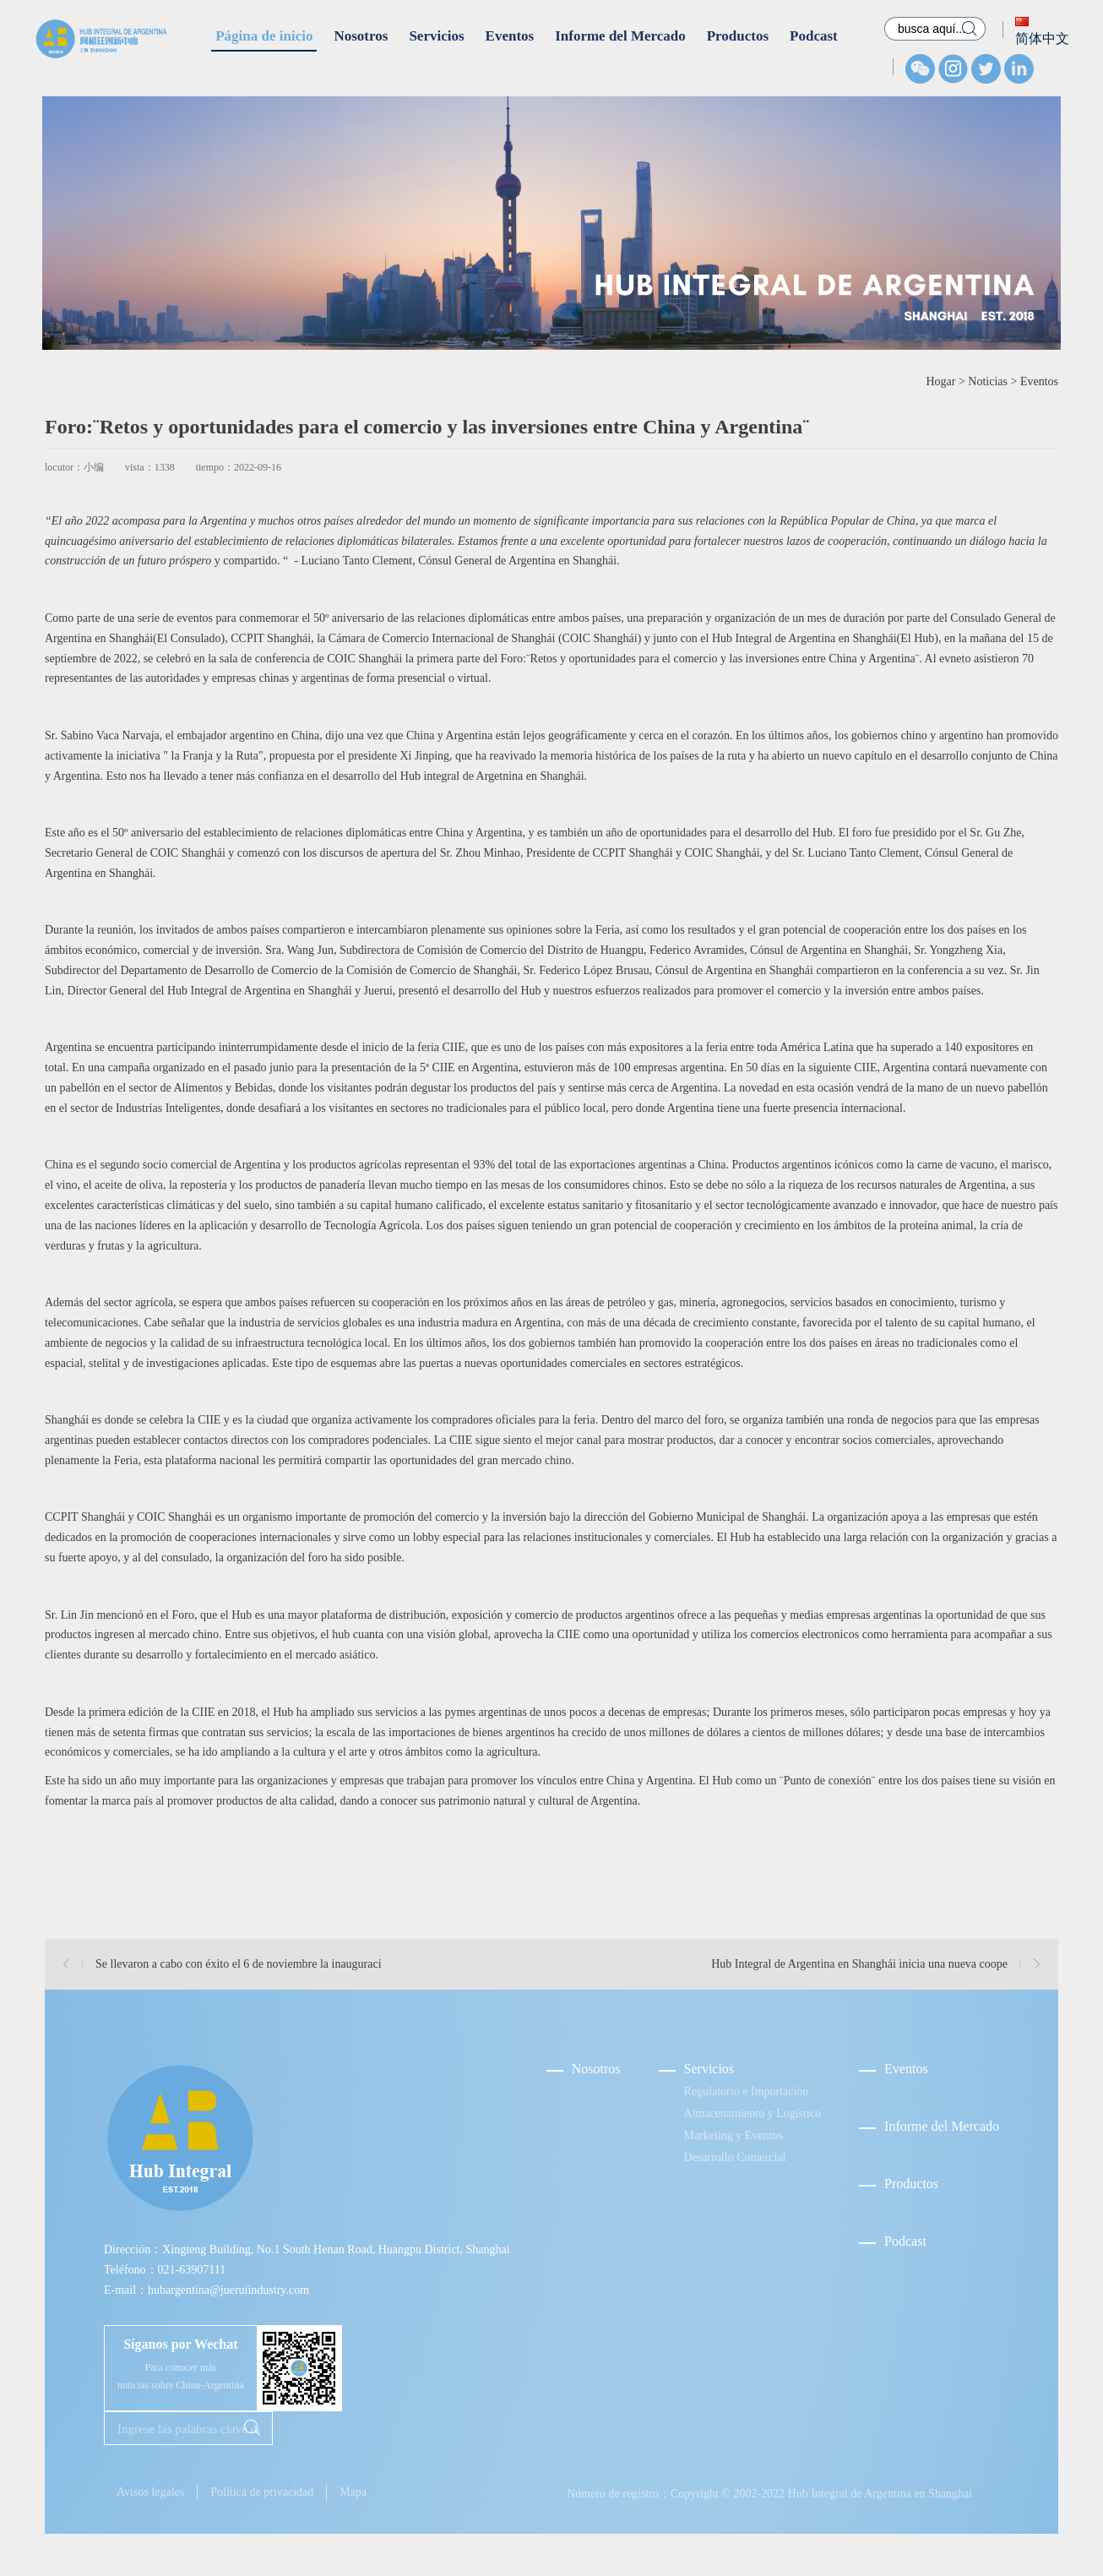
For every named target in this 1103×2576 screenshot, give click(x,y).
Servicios (436, 36)
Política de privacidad (261, 2492)
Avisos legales (150, 2492)
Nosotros (361, 36)
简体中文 (1042, 31)
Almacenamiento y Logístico (753, 2113)
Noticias (988, 381)
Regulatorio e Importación (746, 2091)
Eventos (510, 36)
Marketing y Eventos (733, 2135)
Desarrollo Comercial (735, 2157)
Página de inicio (263, 36)
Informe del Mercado (620, 36)
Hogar (940, 381)
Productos (738, 36)
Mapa (353, 2492)
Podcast (814, 36)
